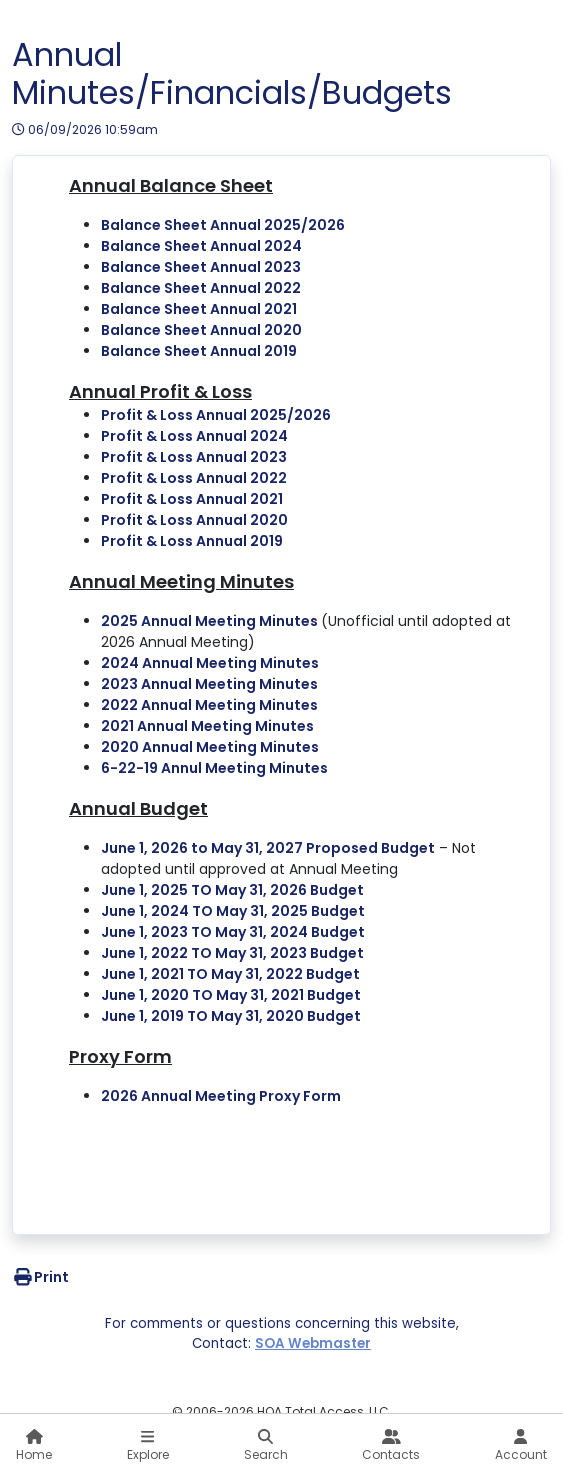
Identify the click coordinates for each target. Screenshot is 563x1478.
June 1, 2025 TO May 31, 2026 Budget (232, 890)
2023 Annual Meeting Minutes (209, 684)
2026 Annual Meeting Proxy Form (221, 1096)
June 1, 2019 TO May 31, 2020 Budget (231, 1016)
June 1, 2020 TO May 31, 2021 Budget (231, 995)
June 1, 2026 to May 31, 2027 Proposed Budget (268, 848)
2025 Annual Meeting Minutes (211, 621)
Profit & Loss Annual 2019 (192, 541)
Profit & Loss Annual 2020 (194, 520)
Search (266, 1446)
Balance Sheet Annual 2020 (201, 330)
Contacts (391, 1446)
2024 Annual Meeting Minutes (210, 663)
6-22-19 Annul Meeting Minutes (214, 768)
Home (34, 1446)
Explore (148, 1446)
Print (40, 1277)
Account (521, 1446)
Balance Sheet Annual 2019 (199, 351)
